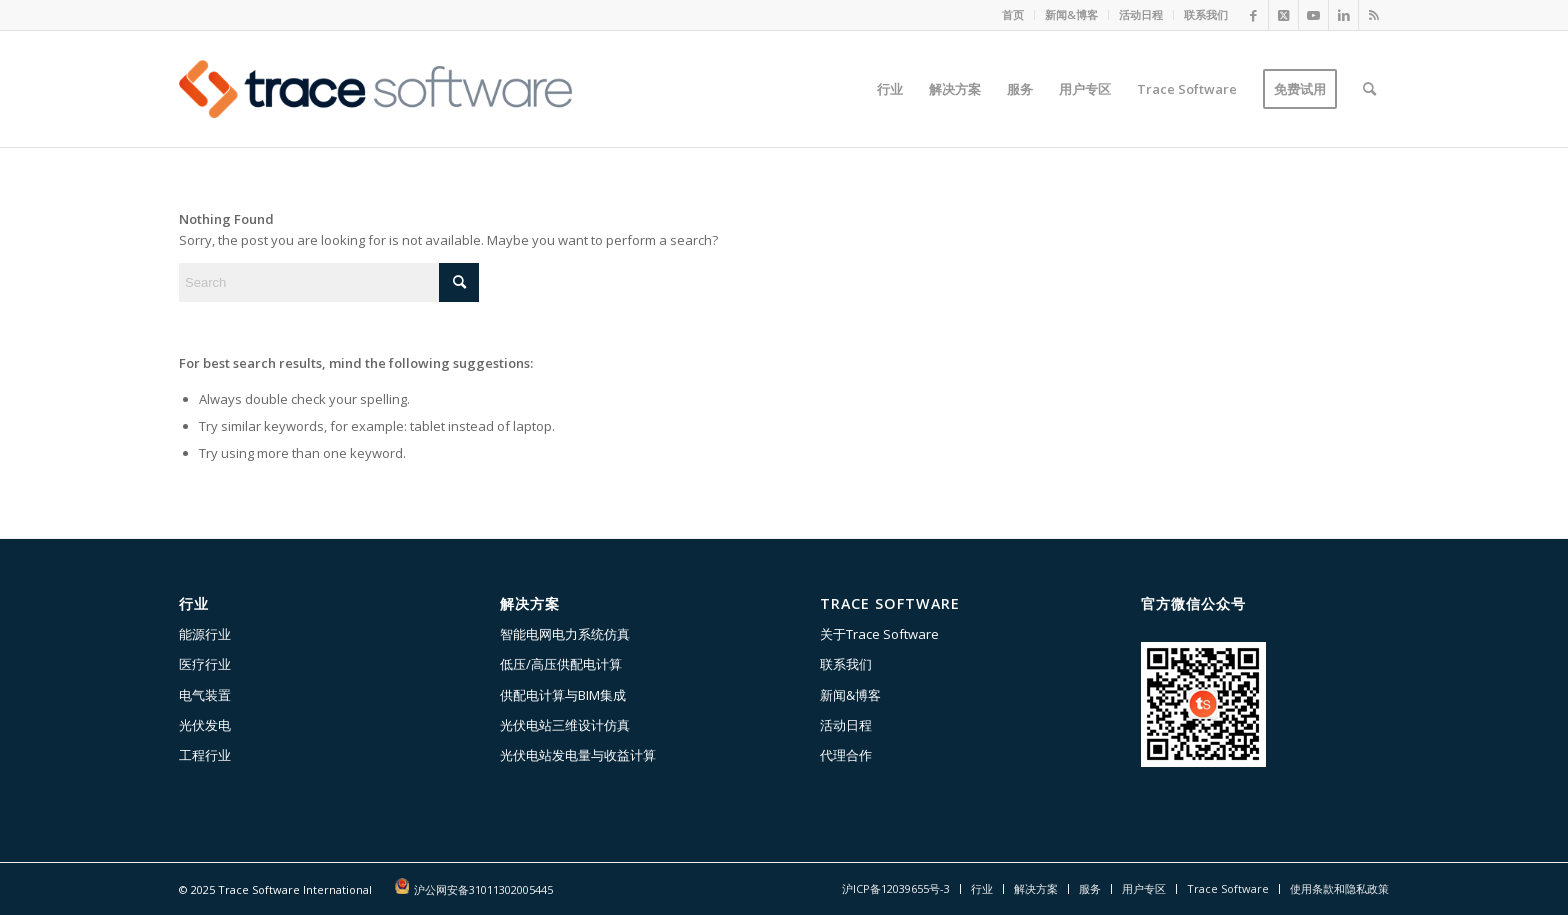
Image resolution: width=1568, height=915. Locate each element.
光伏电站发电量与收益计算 (578, 755)
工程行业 (205, 755)
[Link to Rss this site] (1374, 15)
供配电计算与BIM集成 (563, 695)
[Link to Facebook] (1253, 15)
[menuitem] (1013, 15)
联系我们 (1206, 14)
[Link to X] (1283, 15)
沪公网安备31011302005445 (483, 889)
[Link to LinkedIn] (1343, 15)
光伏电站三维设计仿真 (565, 725)
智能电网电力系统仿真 (565, 634)
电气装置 (205, 695)
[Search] (1369, 89)
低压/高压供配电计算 (561, 664)
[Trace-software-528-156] (375, 89)
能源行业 (205, 634)
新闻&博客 (1071, 14)
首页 (1013, 14)
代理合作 (846, 755)
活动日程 (1141, 14)
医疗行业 (205, 664)
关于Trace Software (879, 634)
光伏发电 (205, 725)
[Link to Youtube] (1313, 15)
